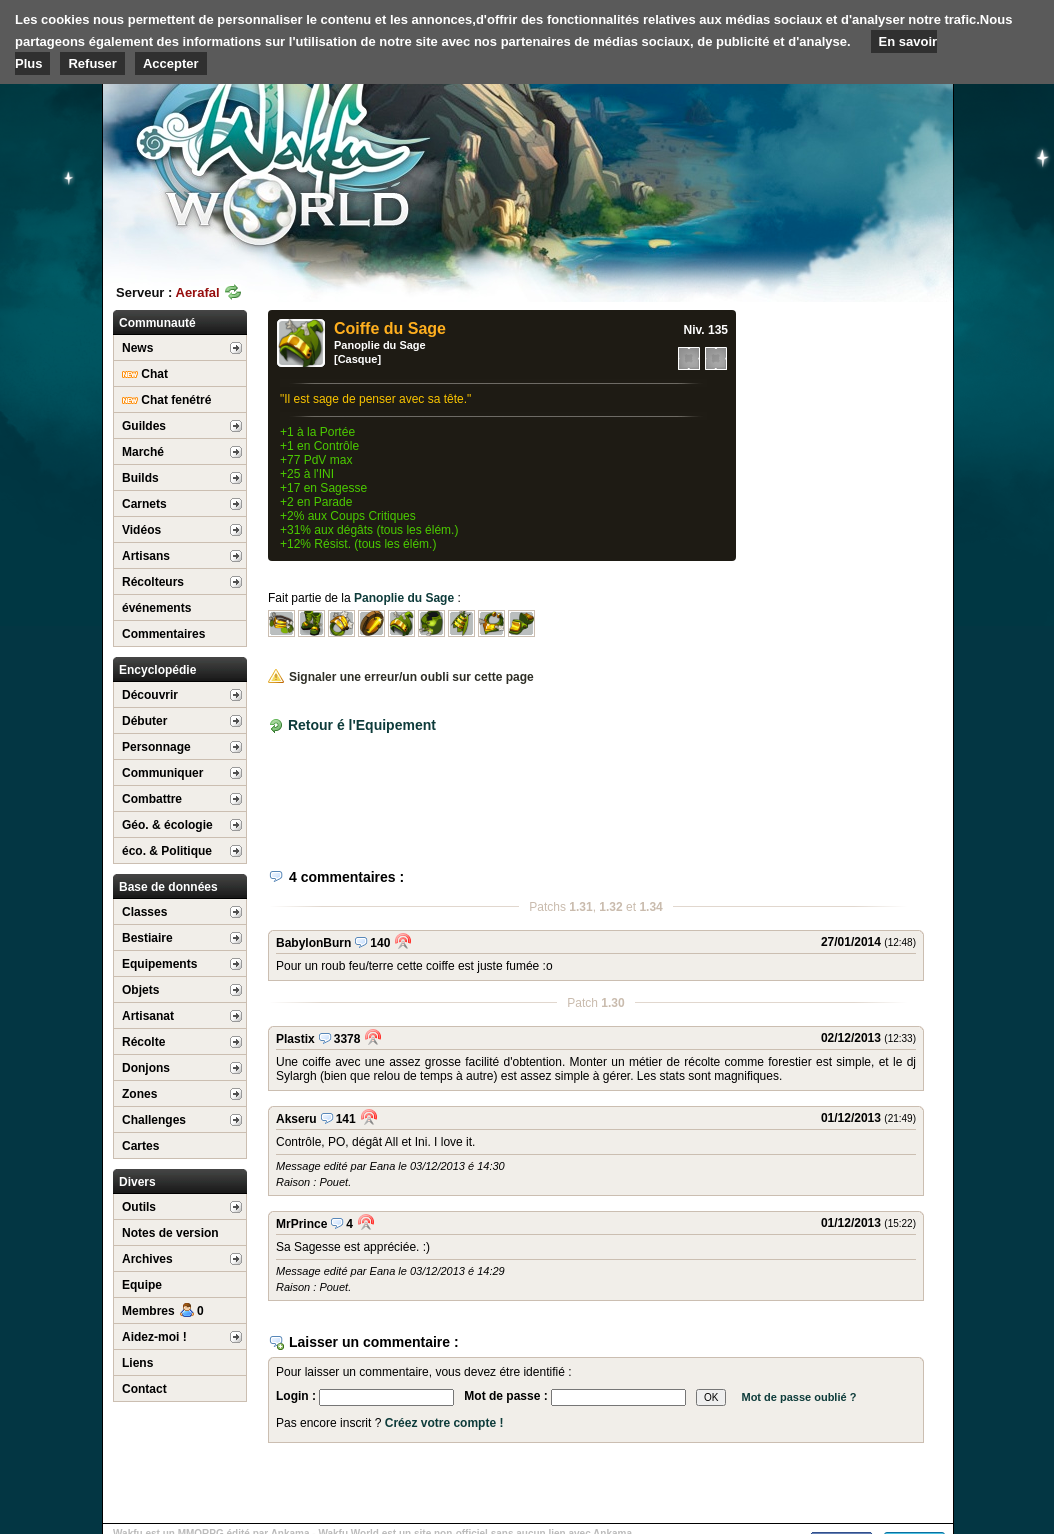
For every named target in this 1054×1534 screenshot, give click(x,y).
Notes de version (170, 1233)
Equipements (159, 964)
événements (156, 608)
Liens (137, 1363)
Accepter (171, 63)
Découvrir (150, 695)
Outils (139, 1207)
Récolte (143, 1042)
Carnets (144, 504)
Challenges (154, 1120)
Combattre (152, 799)
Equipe (142, 1285)
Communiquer (162, 773)
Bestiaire (147, 938)
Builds (140, 478)
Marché (143, 452)
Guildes (144, 426)
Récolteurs (153, 582)
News (137, 348)
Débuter (144, 721)
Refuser (92, 63)
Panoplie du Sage (380, 345)
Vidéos (141, 530)
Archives (147, 1259)
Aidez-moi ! (154, 1337)
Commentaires (163, 634)
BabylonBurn (313, 943)
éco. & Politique (167, 851)
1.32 (610, 907)
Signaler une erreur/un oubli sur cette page (401, 677)
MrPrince (301, 1224)
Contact (144, 1389)
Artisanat (148, 1016)
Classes (144, 912)
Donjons (146, 1068)
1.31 (580, 907)
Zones (139, 1094)
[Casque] (357, 359)
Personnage (156, 747)
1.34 (650, 907)
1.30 (612, 1003)
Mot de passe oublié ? (798, 1397)
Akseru (296, 1119)
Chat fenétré (166, 400)
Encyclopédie (157, 670)
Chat (145, 374)
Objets (140, 990)
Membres (163, 1311)
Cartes (140, 1146)
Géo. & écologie (167, 825)
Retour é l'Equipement (362, 725)
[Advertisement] (803, 155)
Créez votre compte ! (444, 1423)
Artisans (146, 556)
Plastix (295, 1039)
